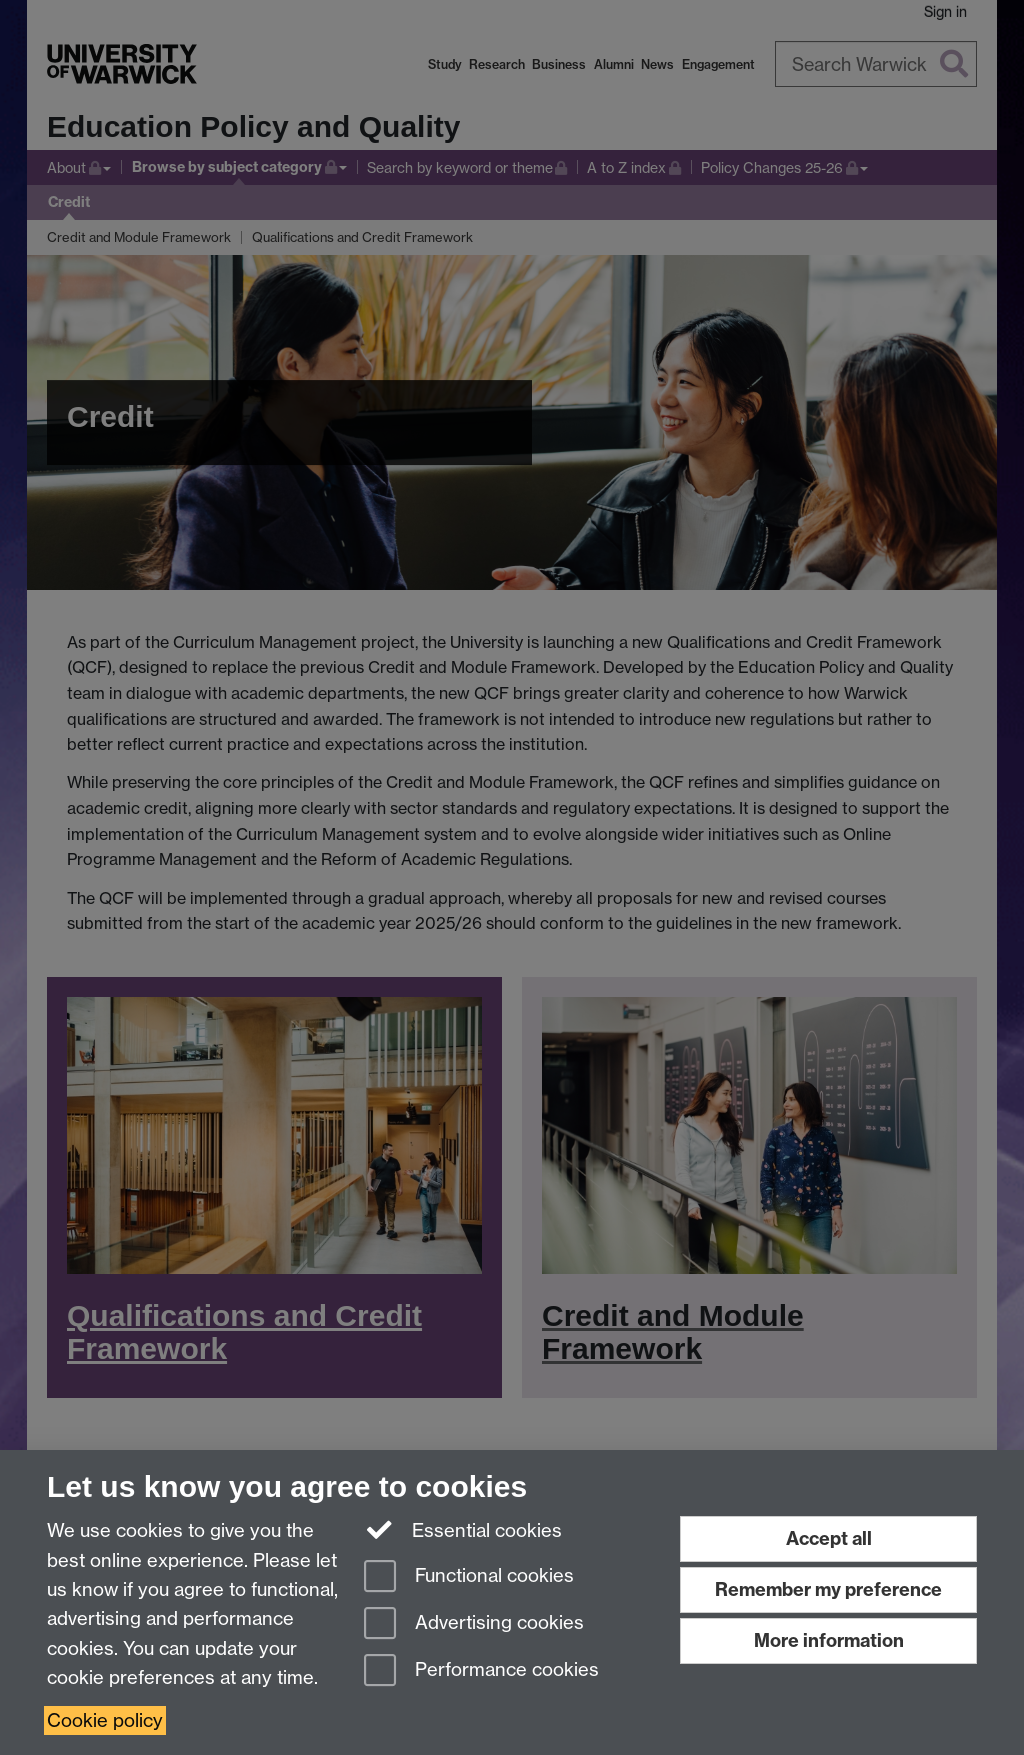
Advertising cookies (474, 1624)
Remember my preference (828, 1589)
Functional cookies (469, 1577)
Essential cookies (463, 1529)
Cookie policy (105, 1720)
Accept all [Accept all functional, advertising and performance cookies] (829, 1538)
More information (829, 1640)
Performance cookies (481, 1671)
